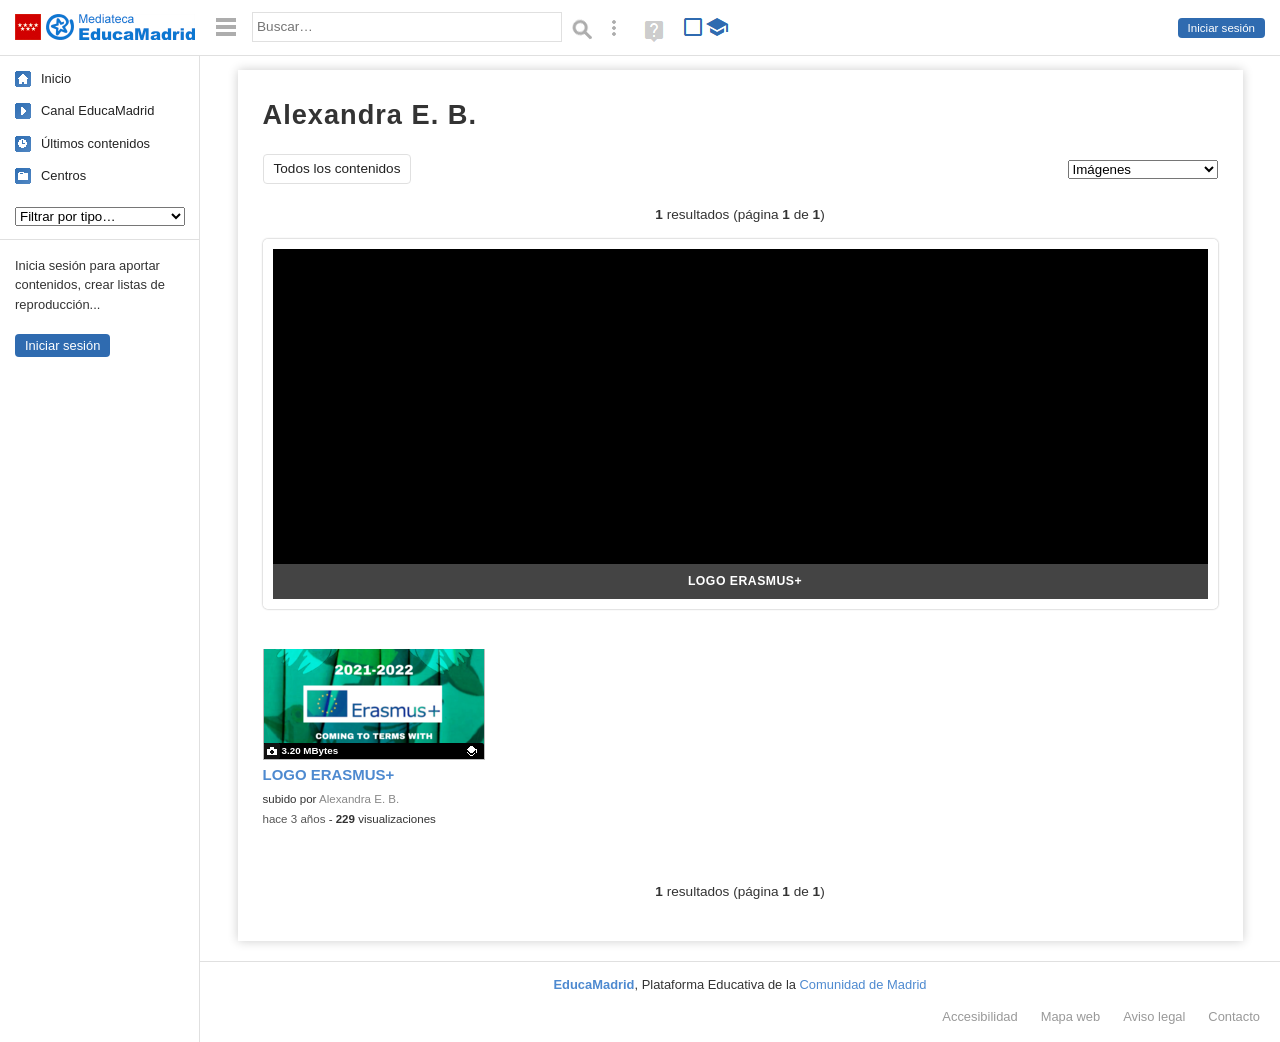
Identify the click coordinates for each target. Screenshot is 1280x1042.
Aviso (1154, 1016)
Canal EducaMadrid (97, 110)
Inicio (56, 78)
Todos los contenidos (337, 168)
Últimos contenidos (95, 143)
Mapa (1071, 1016)
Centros (63, 175)
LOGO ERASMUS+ (745, 581)
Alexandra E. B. (359, 799)
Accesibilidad (979, 1016)
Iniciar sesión (1221, 28)
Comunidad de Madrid (863, 984)
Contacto (1234, 1016)
